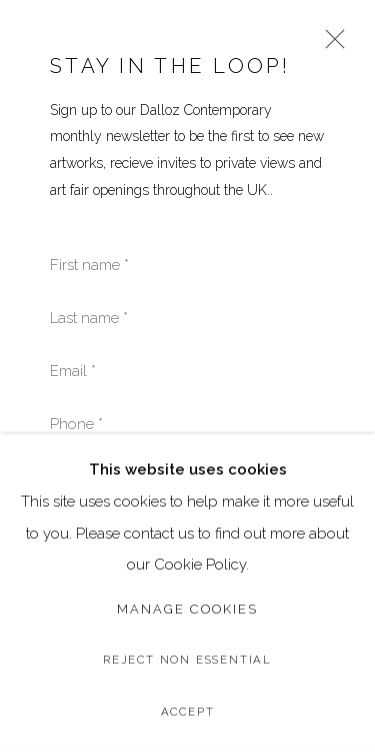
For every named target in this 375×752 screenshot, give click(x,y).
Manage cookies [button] (187, 608)
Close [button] (330, 46)
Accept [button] (188, 712)
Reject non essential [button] (187, 660)
